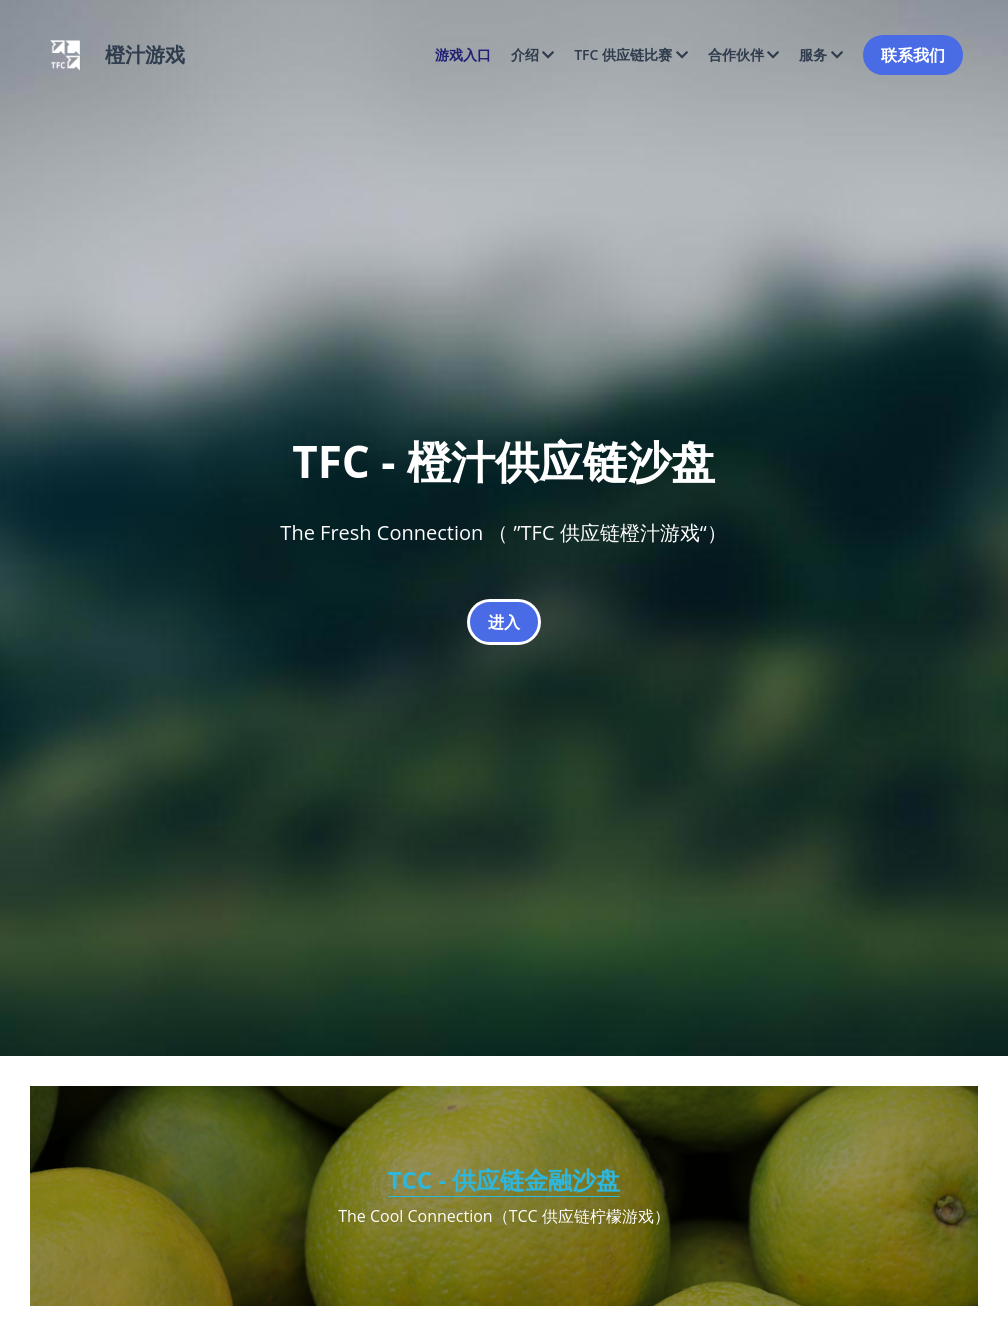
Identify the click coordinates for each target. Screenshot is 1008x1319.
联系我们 (913, 55)
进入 (504, 622)
